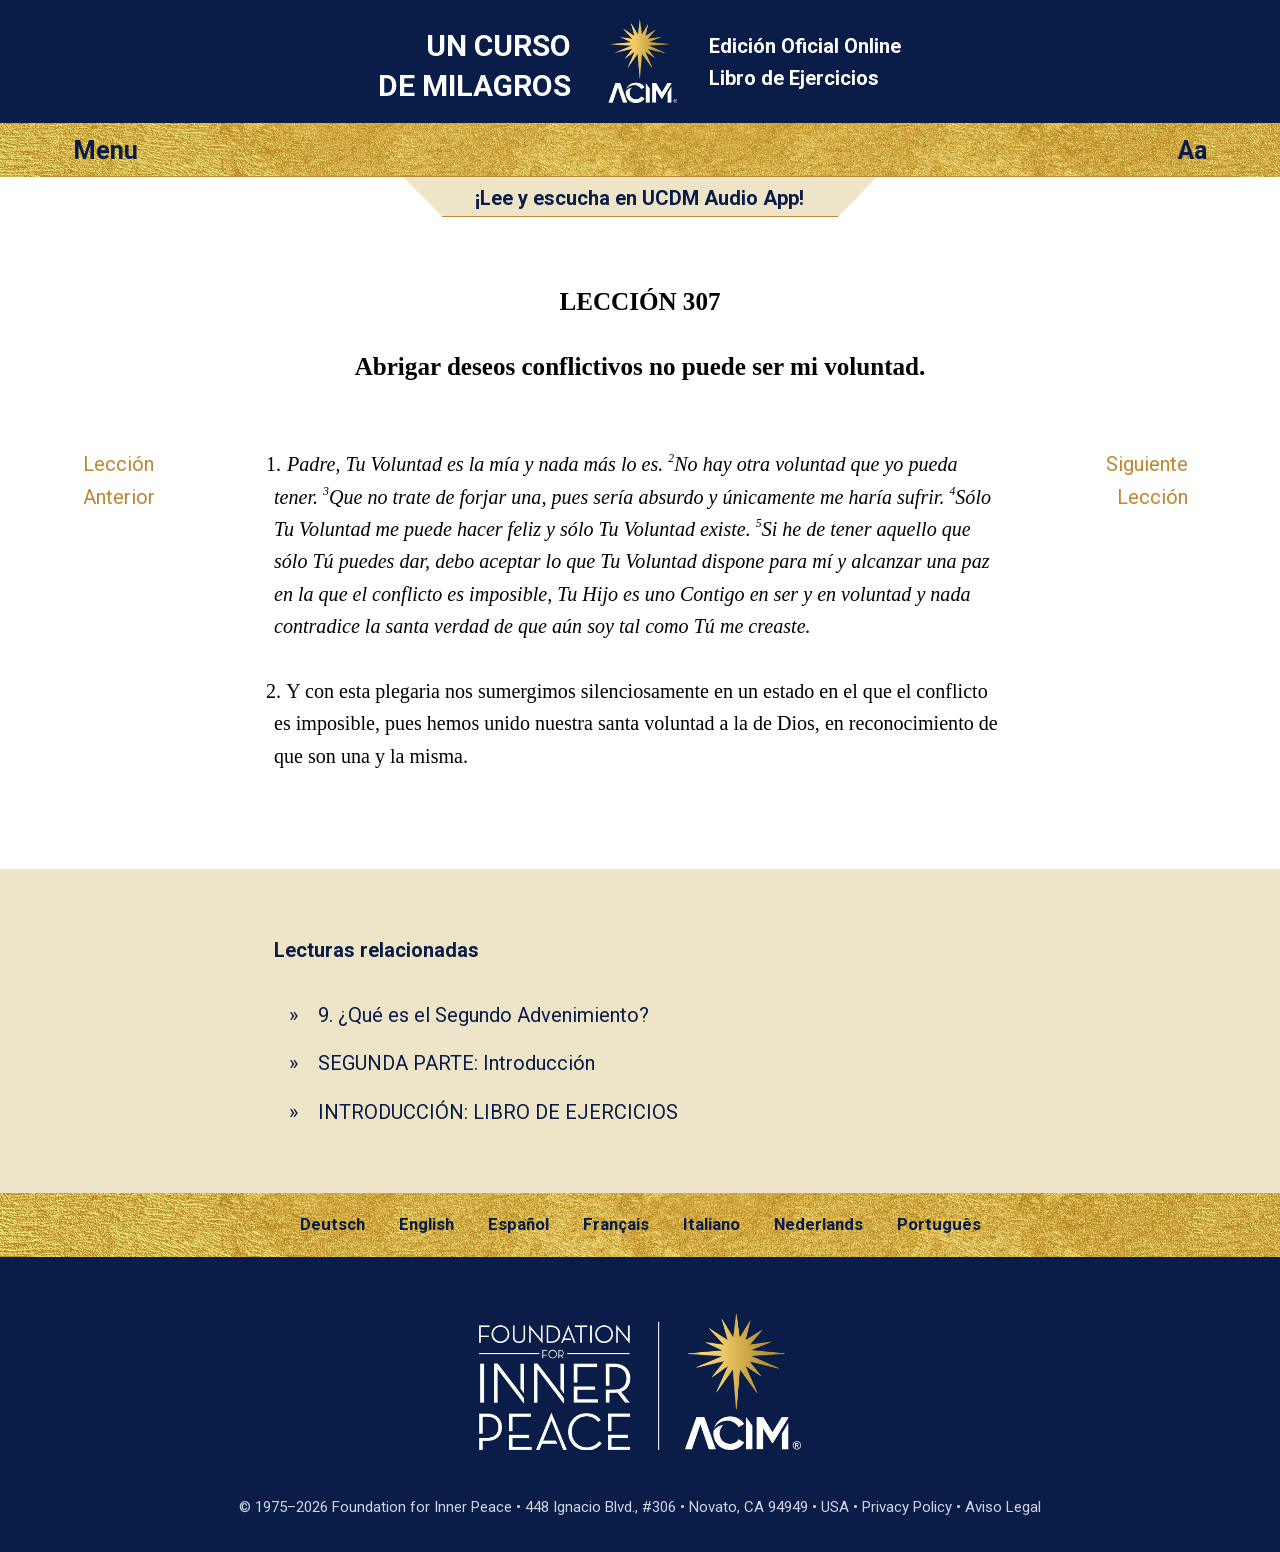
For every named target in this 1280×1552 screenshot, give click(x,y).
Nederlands (818, 1224)
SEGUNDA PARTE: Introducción (456, 1063)
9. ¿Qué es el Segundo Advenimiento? (483, 1015)
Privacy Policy (907, 1507)
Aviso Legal (1003, 1507)
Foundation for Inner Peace (422, 1507)
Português (939, 1224)
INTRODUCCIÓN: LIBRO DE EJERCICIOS (498, 1112)
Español (518, 1224)
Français (616, 1224)
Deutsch (332, 1224)
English (426, 1224)
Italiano (711, 1224)
